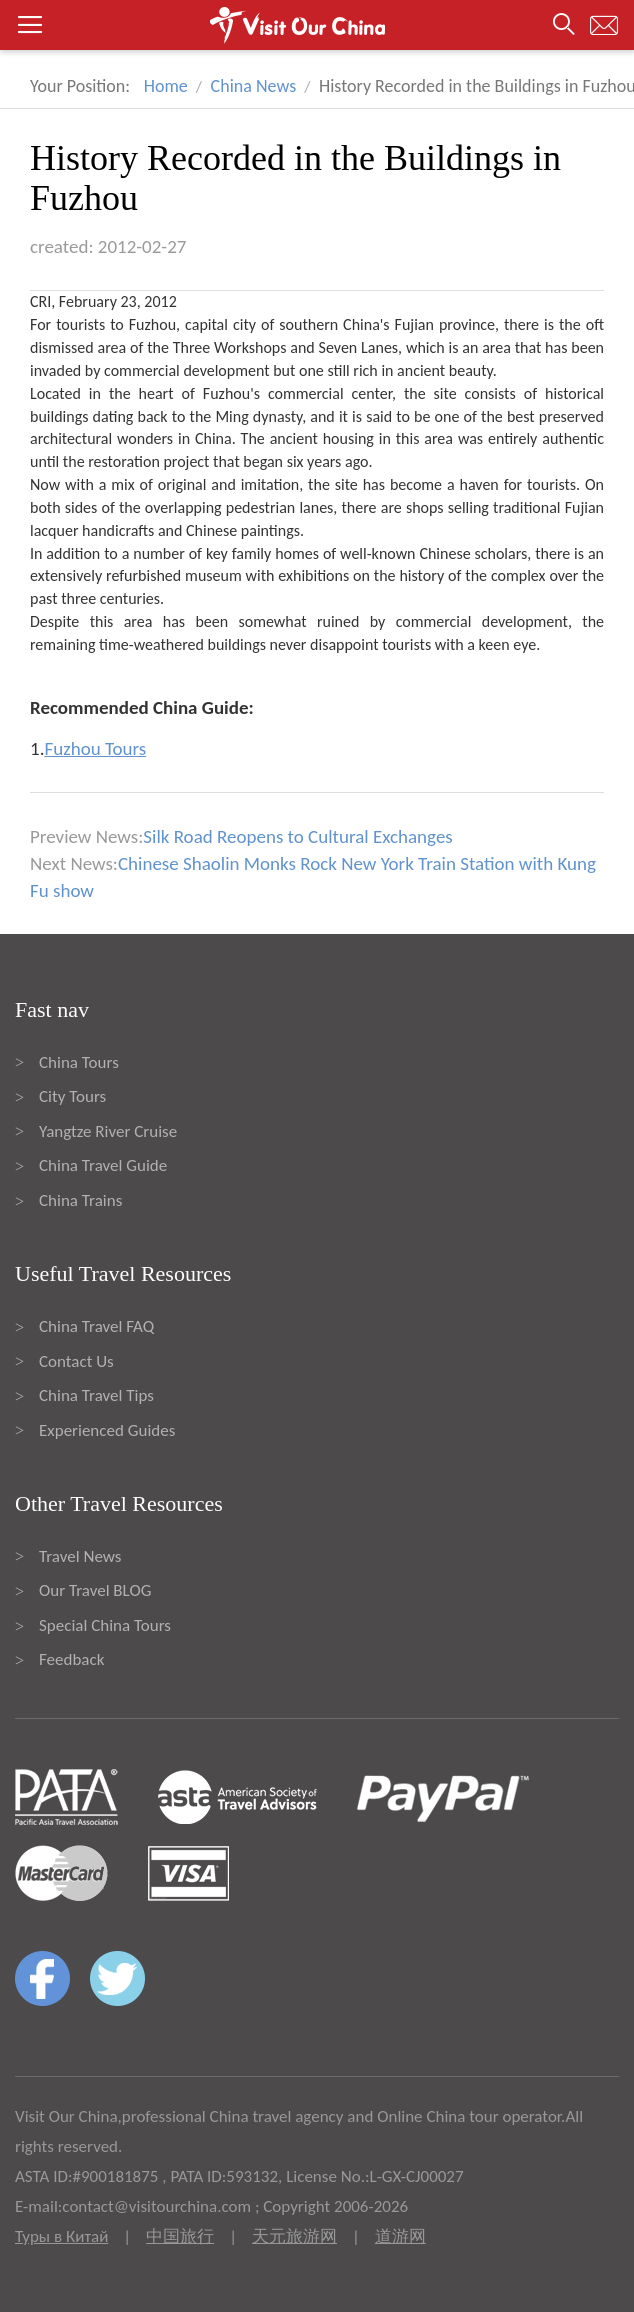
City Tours (72, 1096)
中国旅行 (180, 2236)
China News (254, 86)
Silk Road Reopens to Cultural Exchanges (297, 836)
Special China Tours (105, 1625)
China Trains (80, 1200)
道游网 (400, 2236)
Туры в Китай (61, 2236)
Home (166, 86)
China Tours (79, 1062)
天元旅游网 (294, 2236)
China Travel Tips (96, 1395)
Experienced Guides (107, 1430)
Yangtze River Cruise (108, 1131)
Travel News (80, 1556)
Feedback (71, 1659)
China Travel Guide (103, 1165)
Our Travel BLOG (95, 1590)
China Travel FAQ (96, 1326)
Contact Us (76, 1361)
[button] (317, 25)
